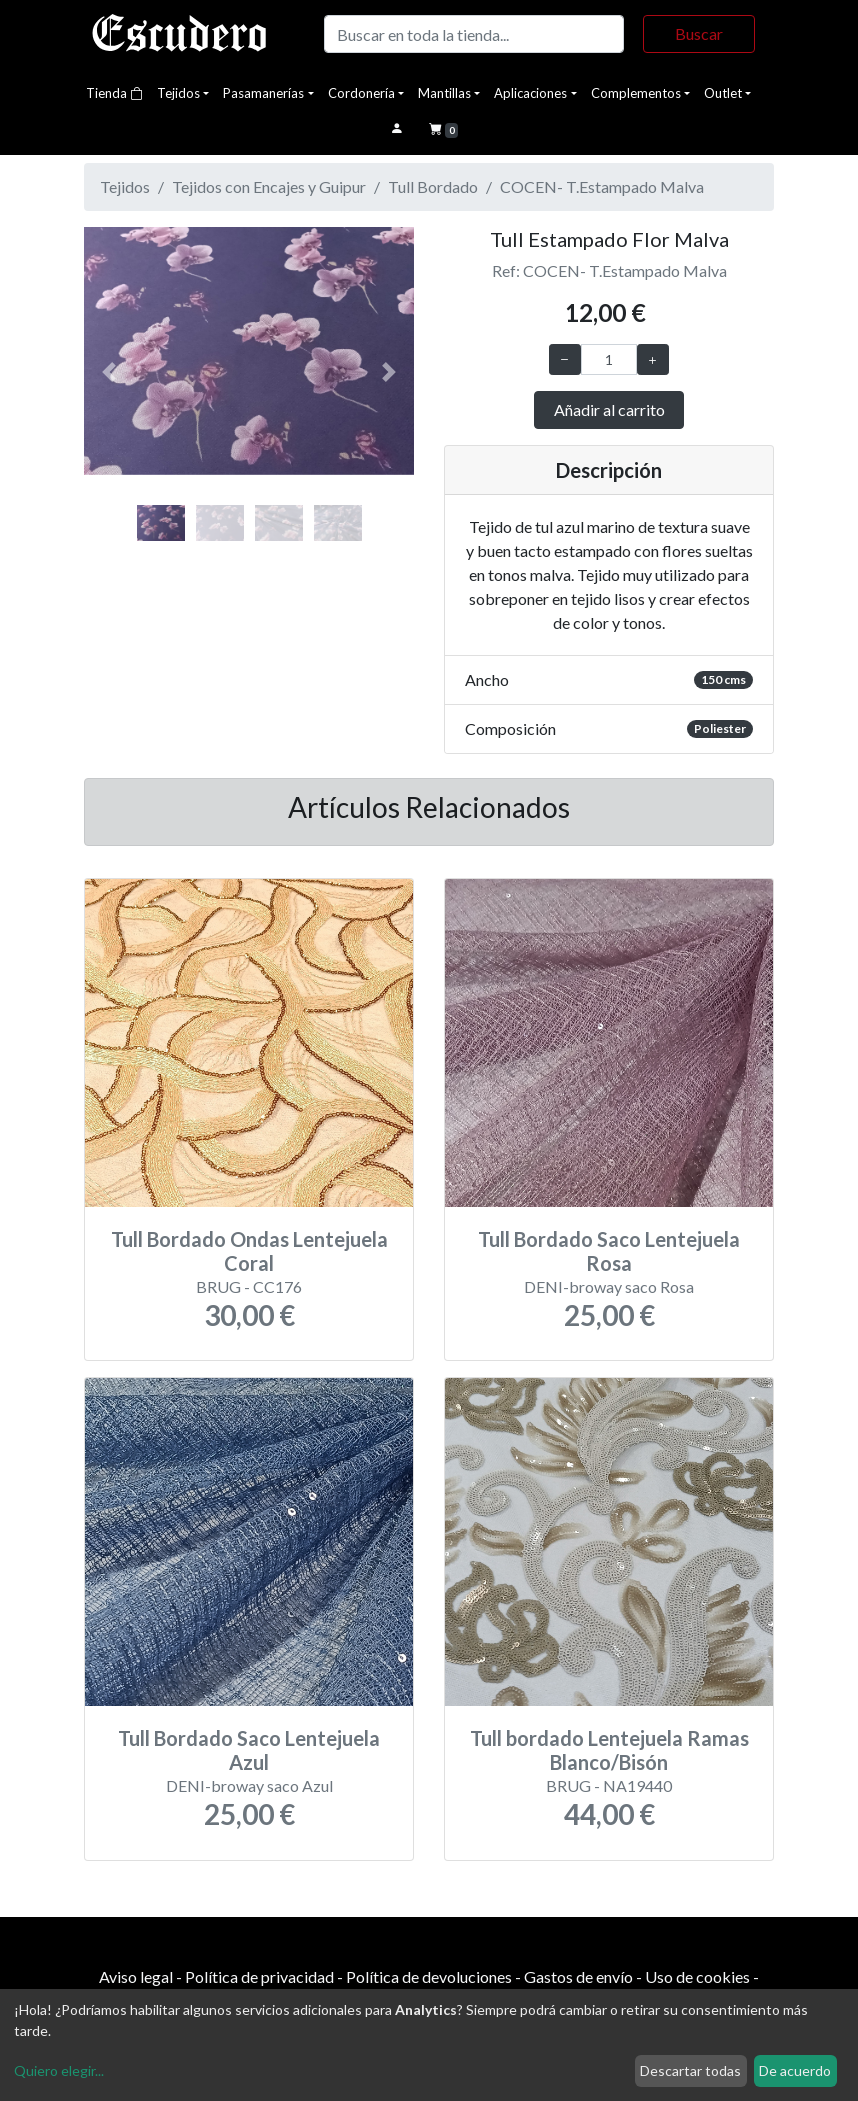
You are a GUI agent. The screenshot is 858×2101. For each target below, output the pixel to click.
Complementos (636, 93)
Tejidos (178, 93)
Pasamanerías (263, 93)
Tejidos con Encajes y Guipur (269, 186)
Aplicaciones (530, 93)
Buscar (699, 33)
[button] (109, 372)
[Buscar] (474, 34)
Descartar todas (690, 2070)
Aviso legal (136, 1976)
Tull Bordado (433, 186)
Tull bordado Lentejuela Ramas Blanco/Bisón (609, 1750)
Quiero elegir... (59, 2070)
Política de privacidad (259, 1976)
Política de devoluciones (429, 1976)
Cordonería (361, 93)
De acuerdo (795, 2070)
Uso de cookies (697, 1976)
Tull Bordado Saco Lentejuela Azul (249, 1750)
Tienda (114, 93)
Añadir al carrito (609, 409)
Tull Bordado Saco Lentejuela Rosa (609, 1251)
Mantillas (444, 93)
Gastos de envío (578, 1976)
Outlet (723, 93)
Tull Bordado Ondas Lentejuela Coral (249, 1251)
